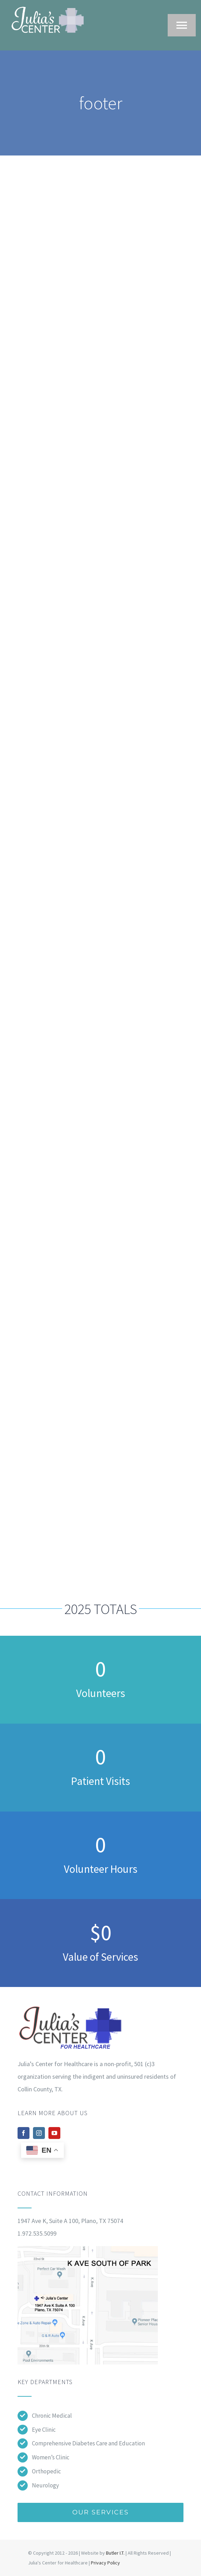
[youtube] (54, 2133)
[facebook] (23, 2133)
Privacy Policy (105, 2563)
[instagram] (39, 2133)
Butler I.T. (115, 2553)
